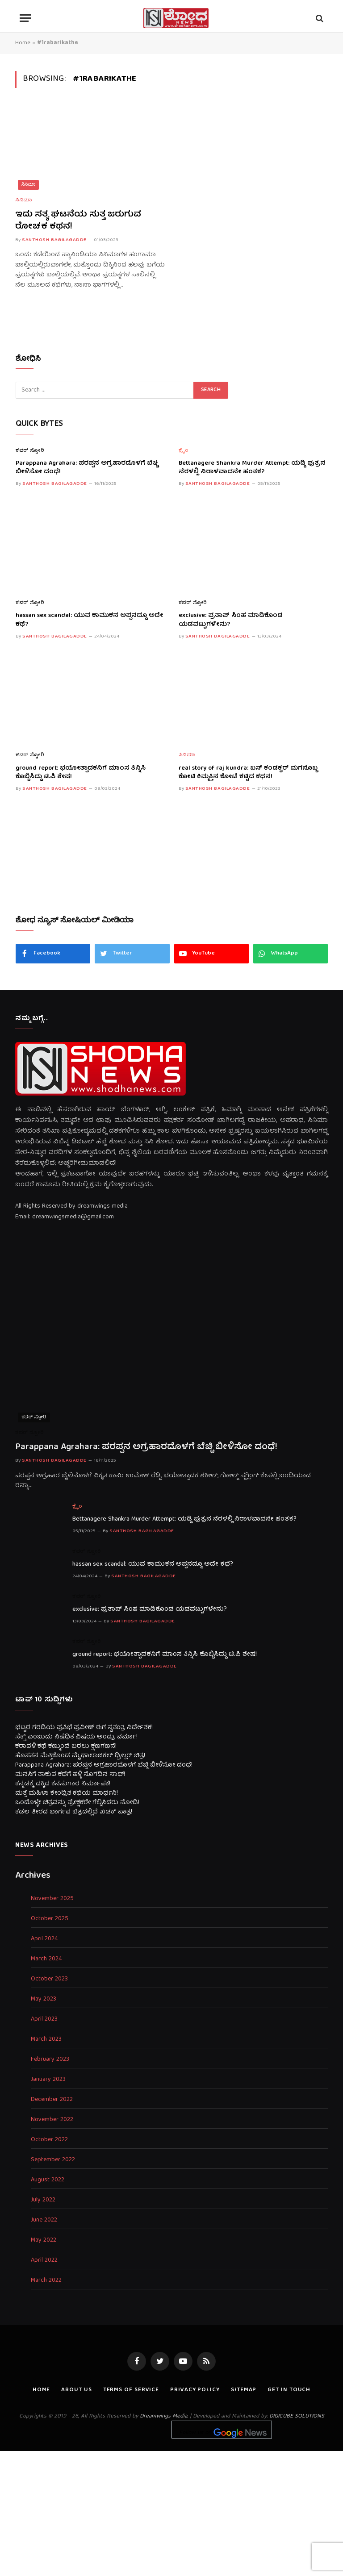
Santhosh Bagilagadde (54, 240)
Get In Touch (289, 2390)
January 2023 (48, 2079)
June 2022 (44, 2220)
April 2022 (44, 2260)
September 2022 (53, 2160)
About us (76, 2390)
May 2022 (43, 2240)
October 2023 (49, 1979)
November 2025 (52, 1899)
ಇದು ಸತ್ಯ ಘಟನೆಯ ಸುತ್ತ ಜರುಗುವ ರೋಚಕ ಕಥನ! (78, 220)
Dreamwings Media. (164, 2416)
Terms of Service (131, 2390)
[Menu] (25, 18)
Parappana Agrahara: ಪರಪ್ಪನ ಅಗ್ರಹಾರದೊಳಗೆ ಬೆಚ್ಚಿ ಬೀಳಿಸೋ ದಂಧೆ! (87, 467)
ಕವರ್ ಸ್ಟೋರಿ (30, 451)
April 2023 (44, 2019)
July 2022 (43, 2200)
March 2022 (46, 2280)
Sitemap (243, 2390)
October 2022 (49, 2140)
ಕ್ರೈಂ (183, 451)
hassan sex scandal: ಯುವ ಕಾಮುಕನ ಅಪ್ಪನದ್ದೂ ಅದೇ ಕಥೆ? (89, 620)
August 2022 (47, 2180)
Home (22, 43)
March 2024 (46, 1959)
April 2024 (44, 1939)
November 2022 (52, 2120)
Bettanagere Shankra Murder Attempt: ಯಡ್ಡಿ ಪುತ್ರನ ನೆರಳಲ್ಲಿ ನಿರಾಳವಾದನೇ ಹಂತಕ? (252, 467)
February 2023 (50, 2059)
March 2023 (46, 2039)
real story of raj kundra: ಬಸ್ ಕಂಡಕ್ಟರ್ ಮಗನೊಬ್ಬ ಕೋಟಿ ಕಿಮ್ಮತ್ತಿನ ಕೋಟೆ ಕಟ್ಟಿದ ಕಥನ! (248, 772)
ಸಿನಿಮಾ (28, 185)
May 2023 (43, 1999)
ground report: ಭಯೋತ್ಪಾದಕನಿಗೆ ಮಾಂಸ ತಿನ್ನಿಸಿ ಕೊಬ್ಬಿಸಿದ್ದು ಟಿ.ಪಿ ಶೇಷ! (81, 772)
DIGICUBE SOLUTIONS (296, 2416)
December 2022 (52, 2100)
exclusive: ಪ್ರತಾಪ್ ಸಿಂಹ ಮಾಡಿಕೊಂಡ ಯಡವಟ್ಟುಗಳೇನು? (231, 620)
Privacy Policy (195, 2390)
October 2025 (49, 1919)
